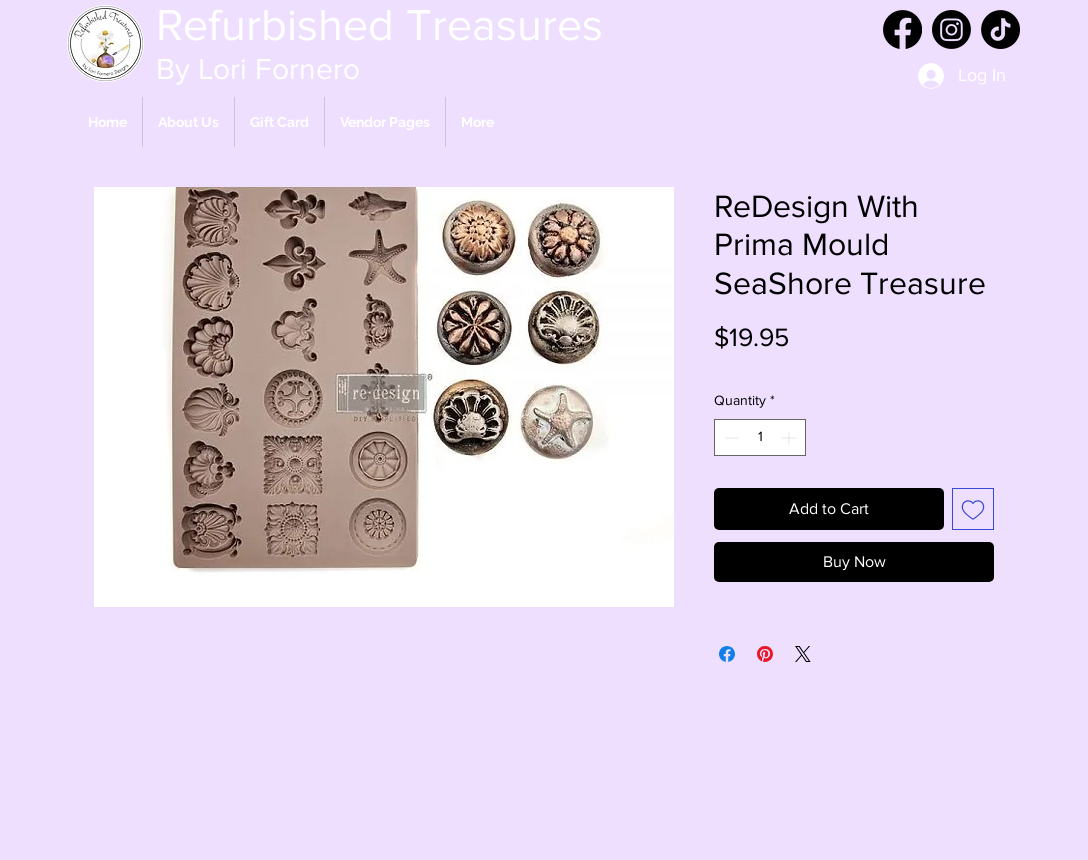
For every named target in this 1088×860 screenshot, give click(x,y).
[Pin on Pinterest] (765, 654)
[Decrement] (729, 437)
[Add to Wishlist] (973, 509)
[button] (385, 122)
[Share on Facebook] (727, 654)
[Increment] (790, 437)
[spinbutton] (760, 437)
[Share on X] (803, 654)
